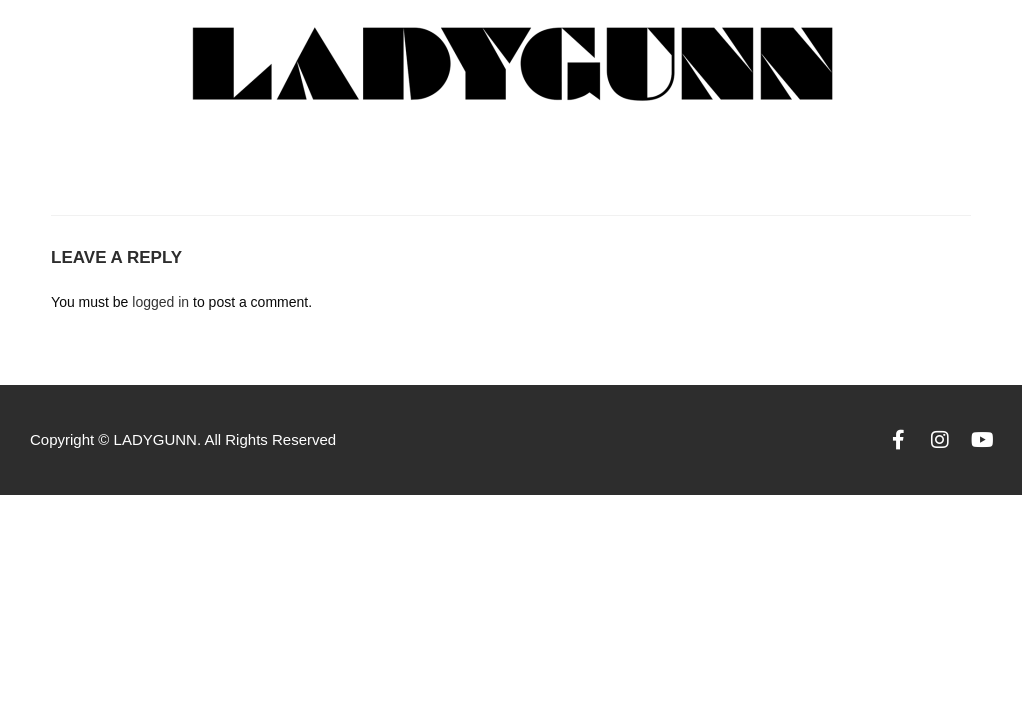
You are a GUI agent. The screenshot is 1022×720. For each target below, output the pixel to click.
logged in (160, 302)
